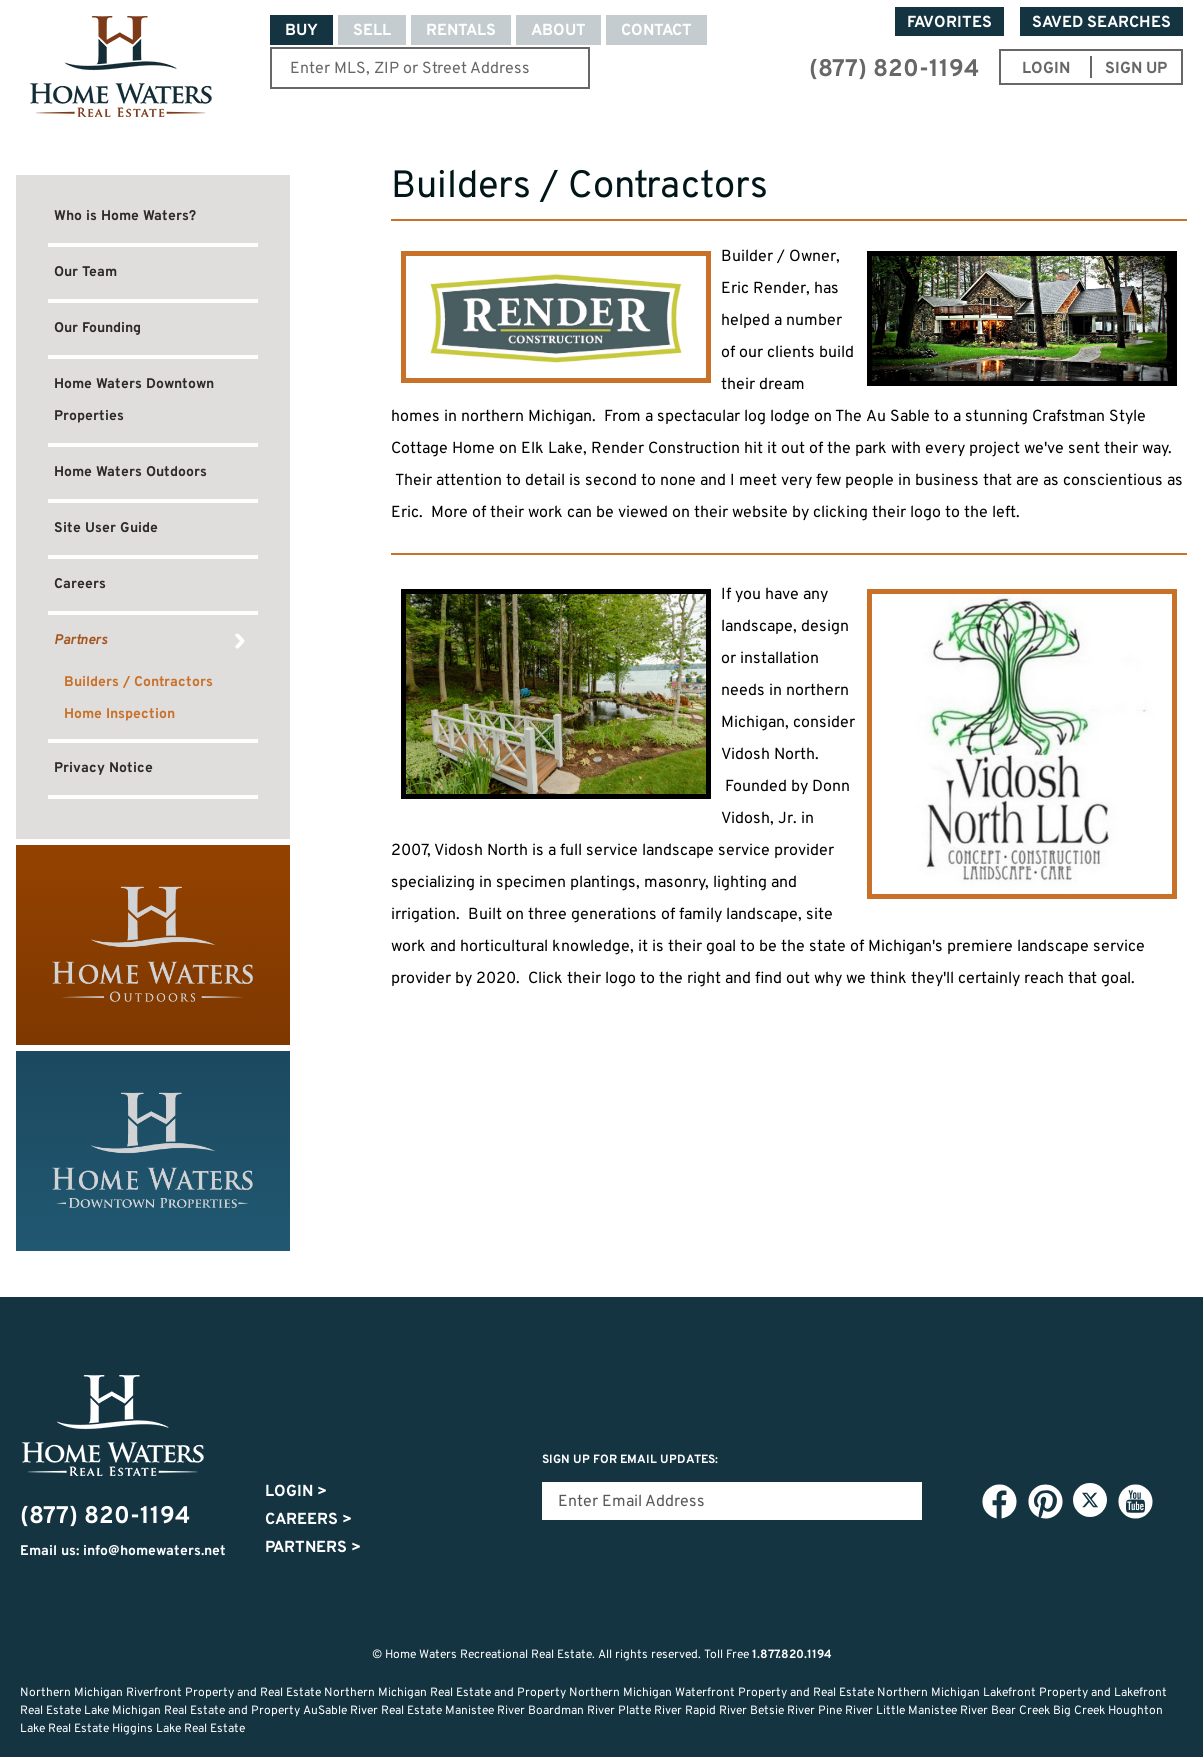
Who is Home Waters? (125, 216)
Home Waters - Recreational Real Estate (121, 67)
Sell (372, 31)
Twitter (1090, 1500)
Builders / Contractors (138, 682)
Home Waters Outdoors (130, 472)
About (558, 31)
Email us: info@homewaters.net (123, 1551)
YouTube (1135, 1501)
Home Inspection (119, 714)
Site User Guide (106, 528)
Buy (301, 31)
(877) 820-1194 (894, 70)
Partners (80, 640)
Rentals (461, 31)
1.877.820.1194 (792, 1655)
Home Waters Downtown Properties (134, 400)
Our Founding (97, 328)
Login (296, 1492)
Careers (80, 584)
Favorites (949, 23)
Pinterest (1045, 1501)
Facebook (999, 1501)
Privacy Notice (103, 768)
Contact (656, 31)
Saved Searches (1101, 23)
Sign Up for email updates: (630, 1460)
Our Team (85, 272)
